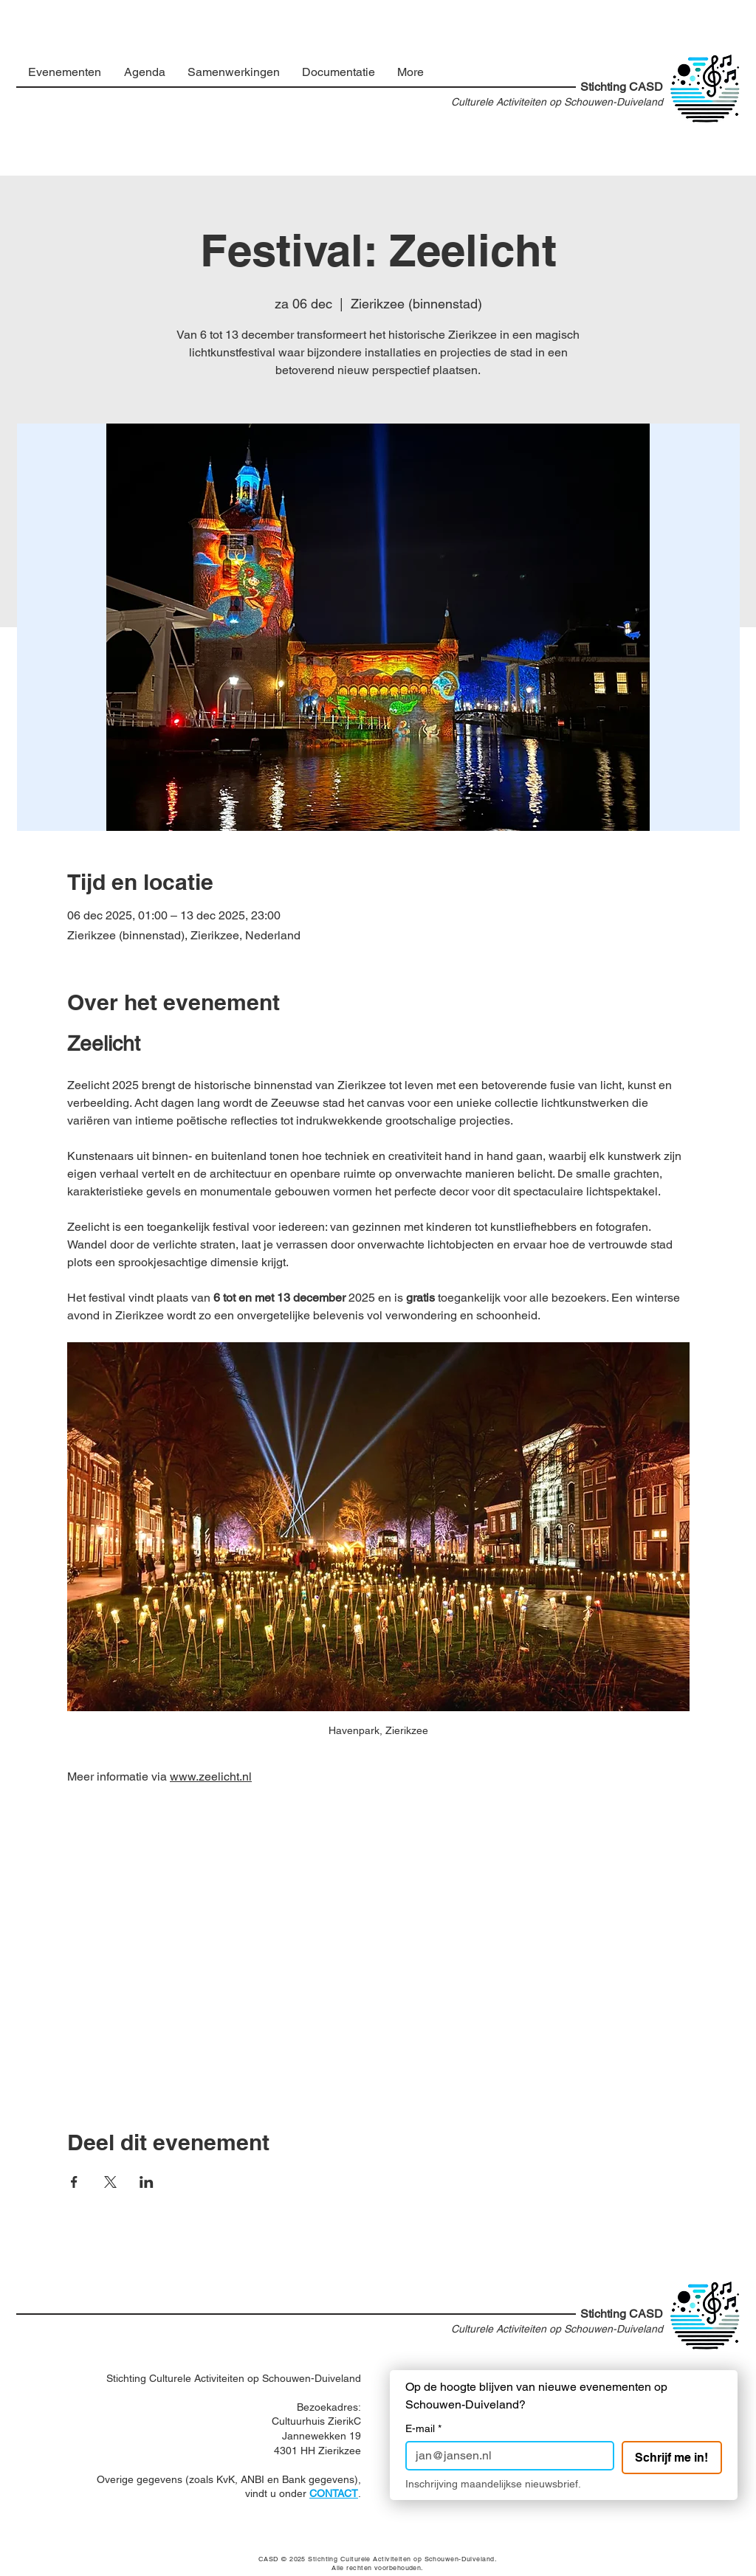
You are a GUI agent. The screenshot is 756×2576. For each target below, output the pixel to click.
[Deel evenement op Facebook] (74, 2182)
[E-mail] (505, 2455)
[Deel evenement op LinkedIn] (147, 2182)
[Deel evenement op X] (110, 2182)
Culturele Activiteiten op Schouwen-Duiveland (557, 102)
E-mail (423, 2429)
